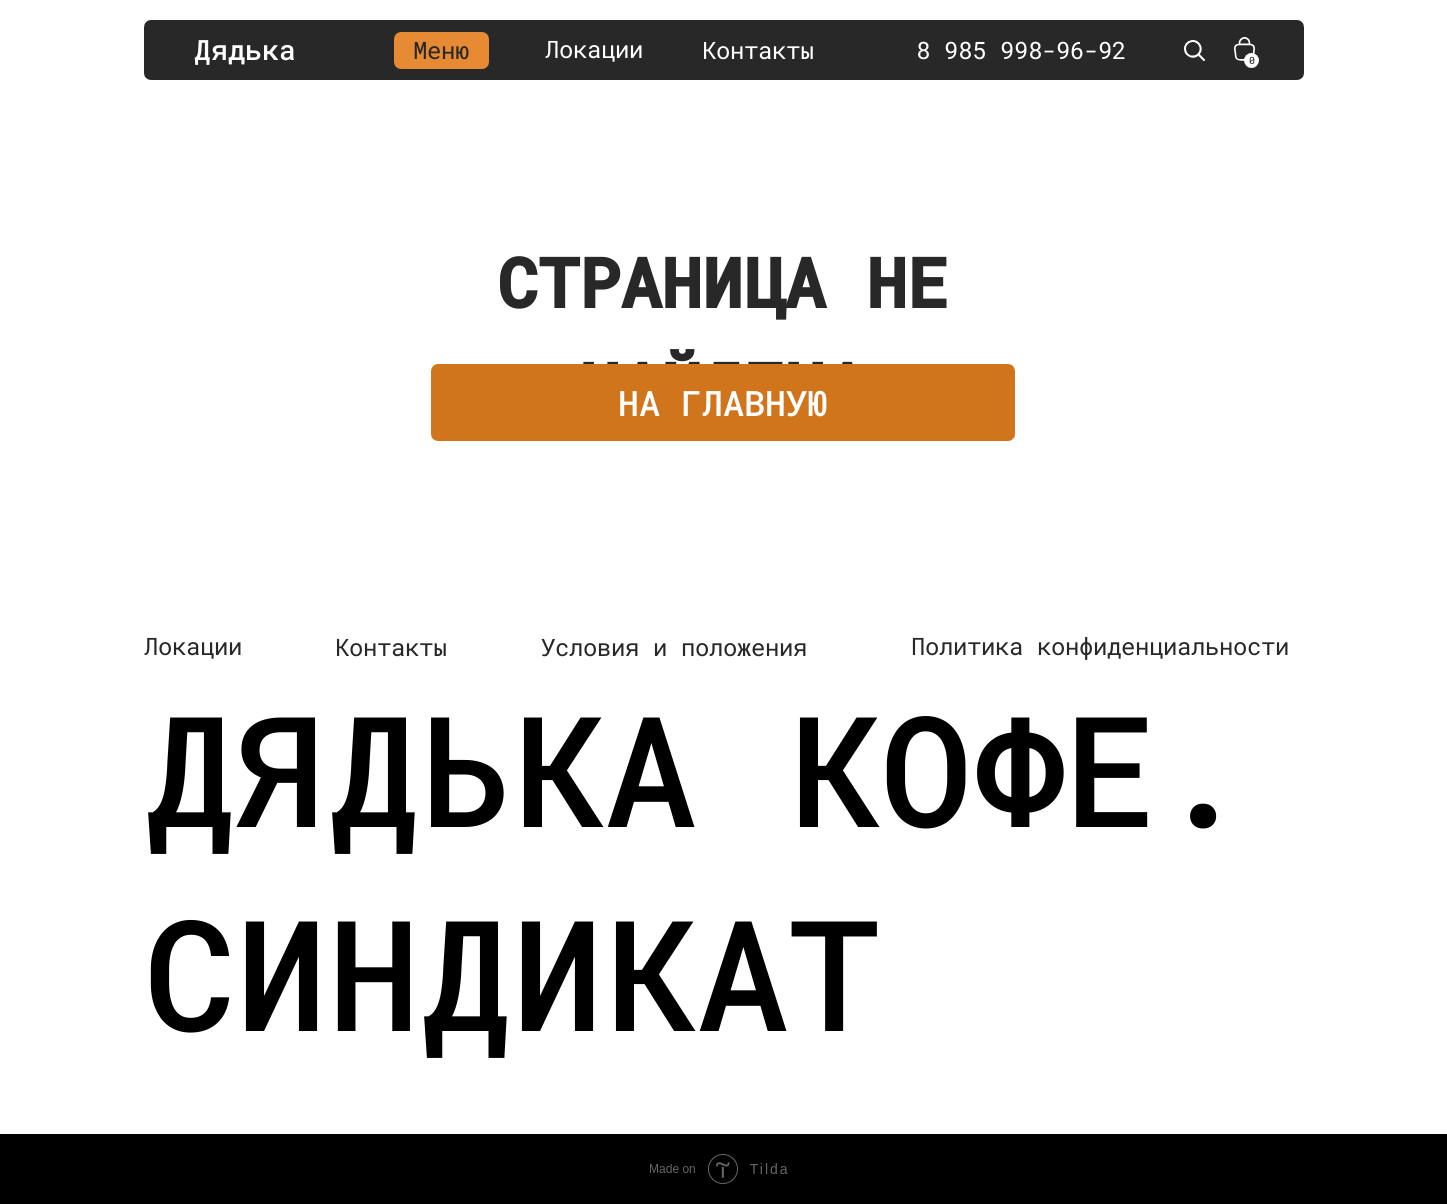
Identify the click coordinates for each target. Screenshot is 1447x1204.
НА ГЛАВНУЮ (723, 402)
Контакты (758, 50)
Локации (594, 49)
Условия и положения (674, 647)
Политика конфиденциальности (1100, 646)
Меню (441, 50)
